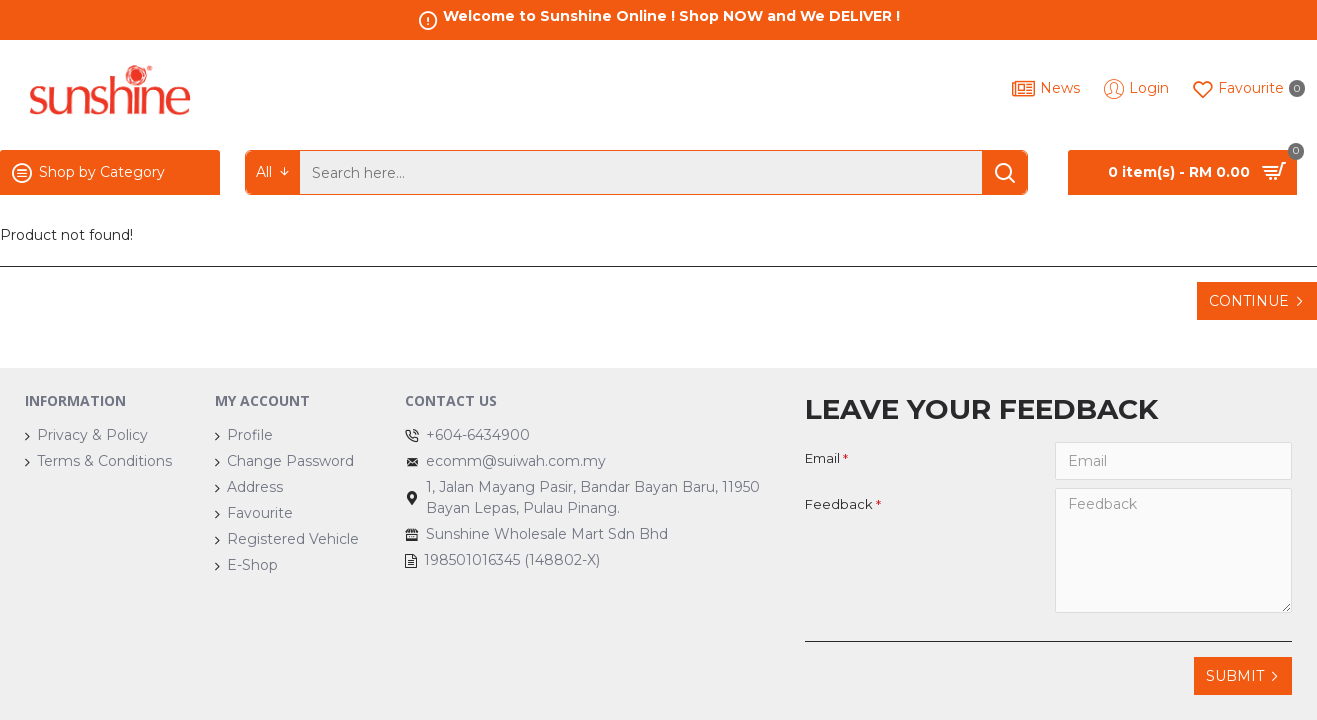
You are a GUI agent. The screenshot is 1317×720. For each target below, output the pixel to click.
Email (822, 458)
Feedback (839, 504)
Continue (1249, 301)
